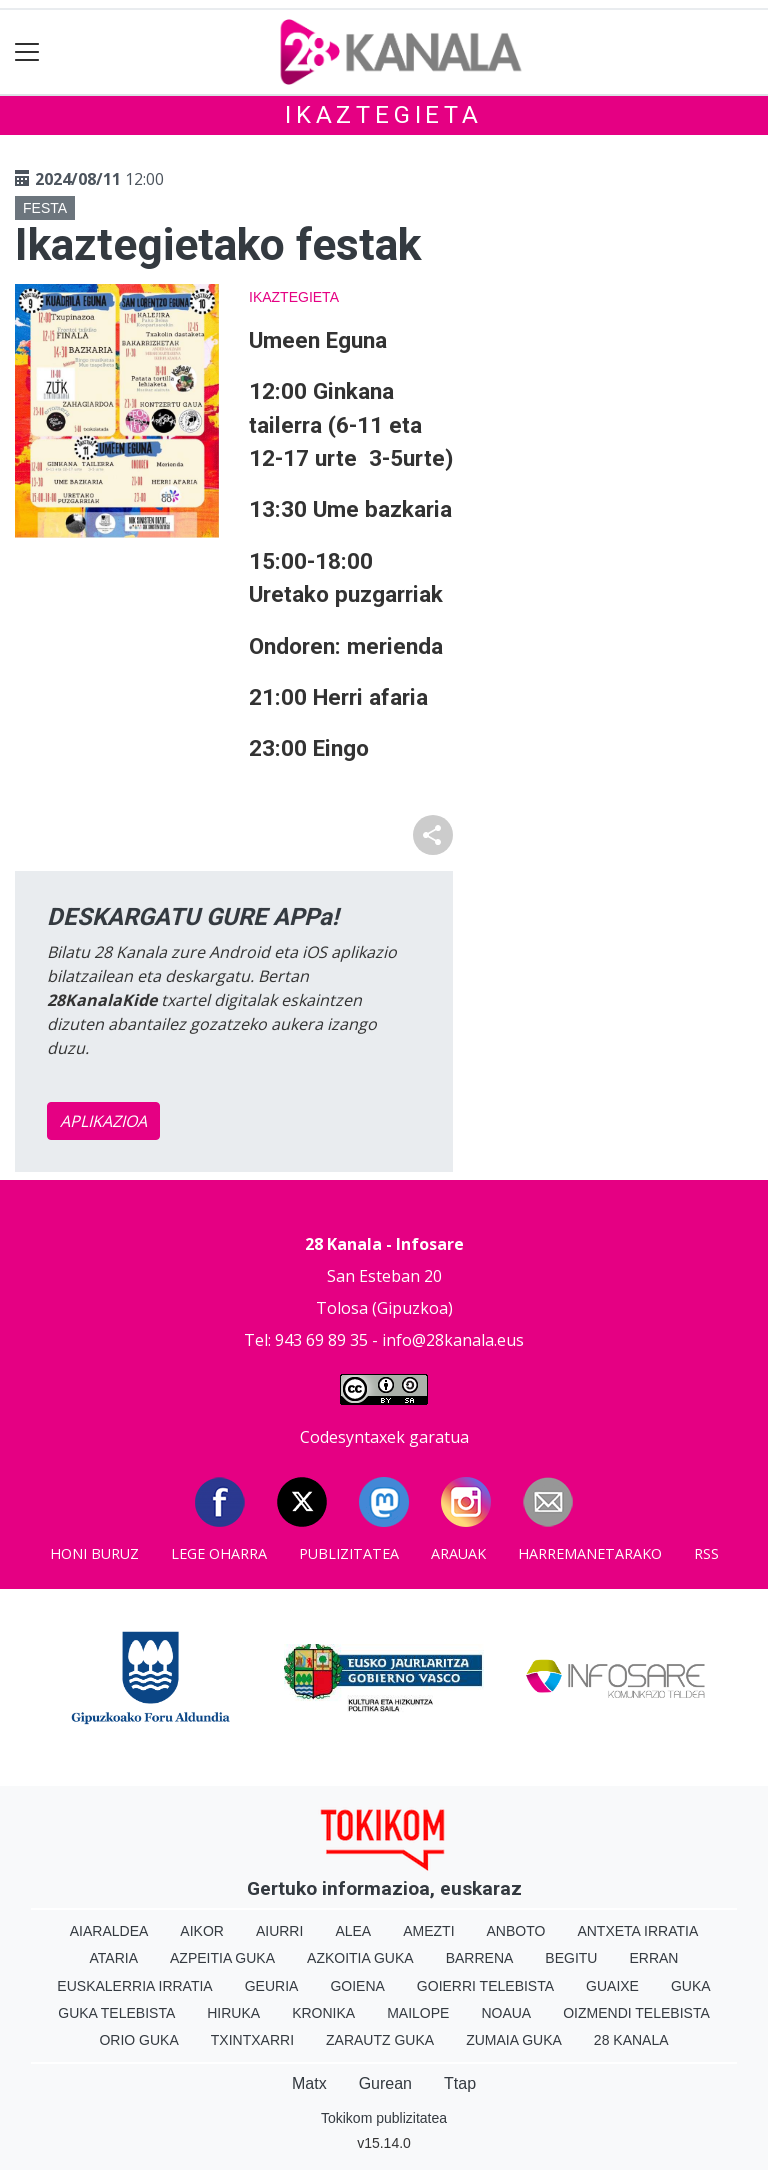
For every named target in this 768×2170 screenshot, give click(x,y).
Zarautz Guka (380, 2040)
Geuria (272, 1986)
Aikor (202, 1931)
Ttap (460, 2083)
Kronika (323, 2013)
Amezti (428, 1931)
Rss (706, 1553)
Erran (653, 1958)
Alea (353, 1931)
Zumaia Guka (514, 2040)
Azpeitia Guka (222, 1958)
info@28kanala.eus (453, 1340)
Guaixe (612, 1986)
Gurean (385, 2083)
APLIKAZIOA (103, 1121)
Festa (45, 208)
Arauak (458, 1553)
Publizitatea (349, 1553)
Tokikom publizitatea (384, 2118)
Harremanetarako (590, 1553)
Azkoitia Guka (360, 1958)
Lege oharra (219, 1553)
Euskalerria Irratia (134, 1986)
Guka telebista (116, 2013)
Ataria (114, 1958)
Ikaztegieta (384, 115)
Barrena (480, 1958)
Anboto (516, 1931)
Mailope (418, 2013)
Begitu (571, 1958)
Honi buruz (94, 1553)
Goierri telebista (485, 1986)
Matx (309, 2083)
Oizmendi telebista (636, 2013)
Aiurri (279, 1931)
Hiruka (233, 2013)
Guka (691, 1986)
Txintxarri (252, 2040)
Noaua (506, 2013)
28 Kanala (631, 2040)
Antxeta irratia (637, 1931)
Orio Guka (138, 2040)
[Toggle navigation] (27, 52)
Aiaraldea (109, 1931)
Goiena (357, 1986)
